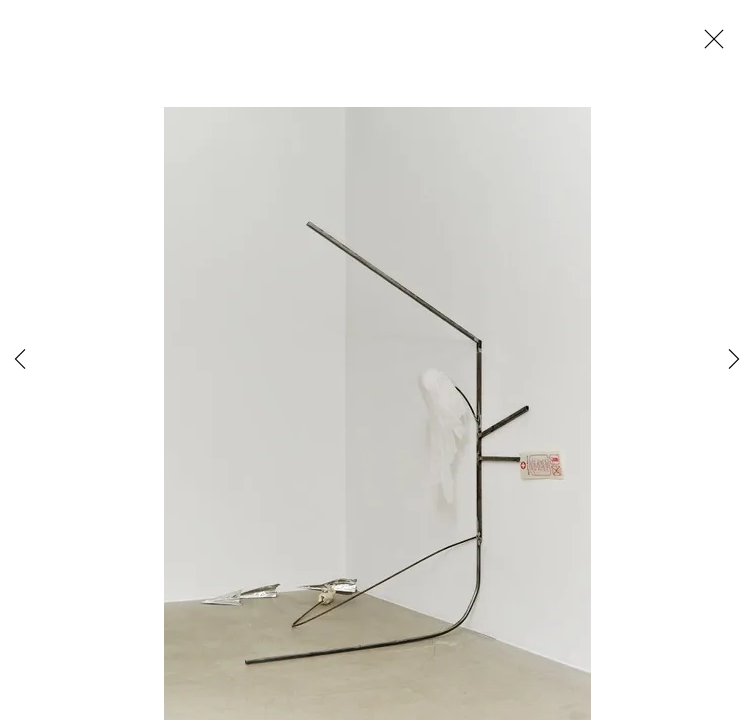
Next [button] (734, 360)
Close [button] (709, 45)
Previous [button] (20, 360)
